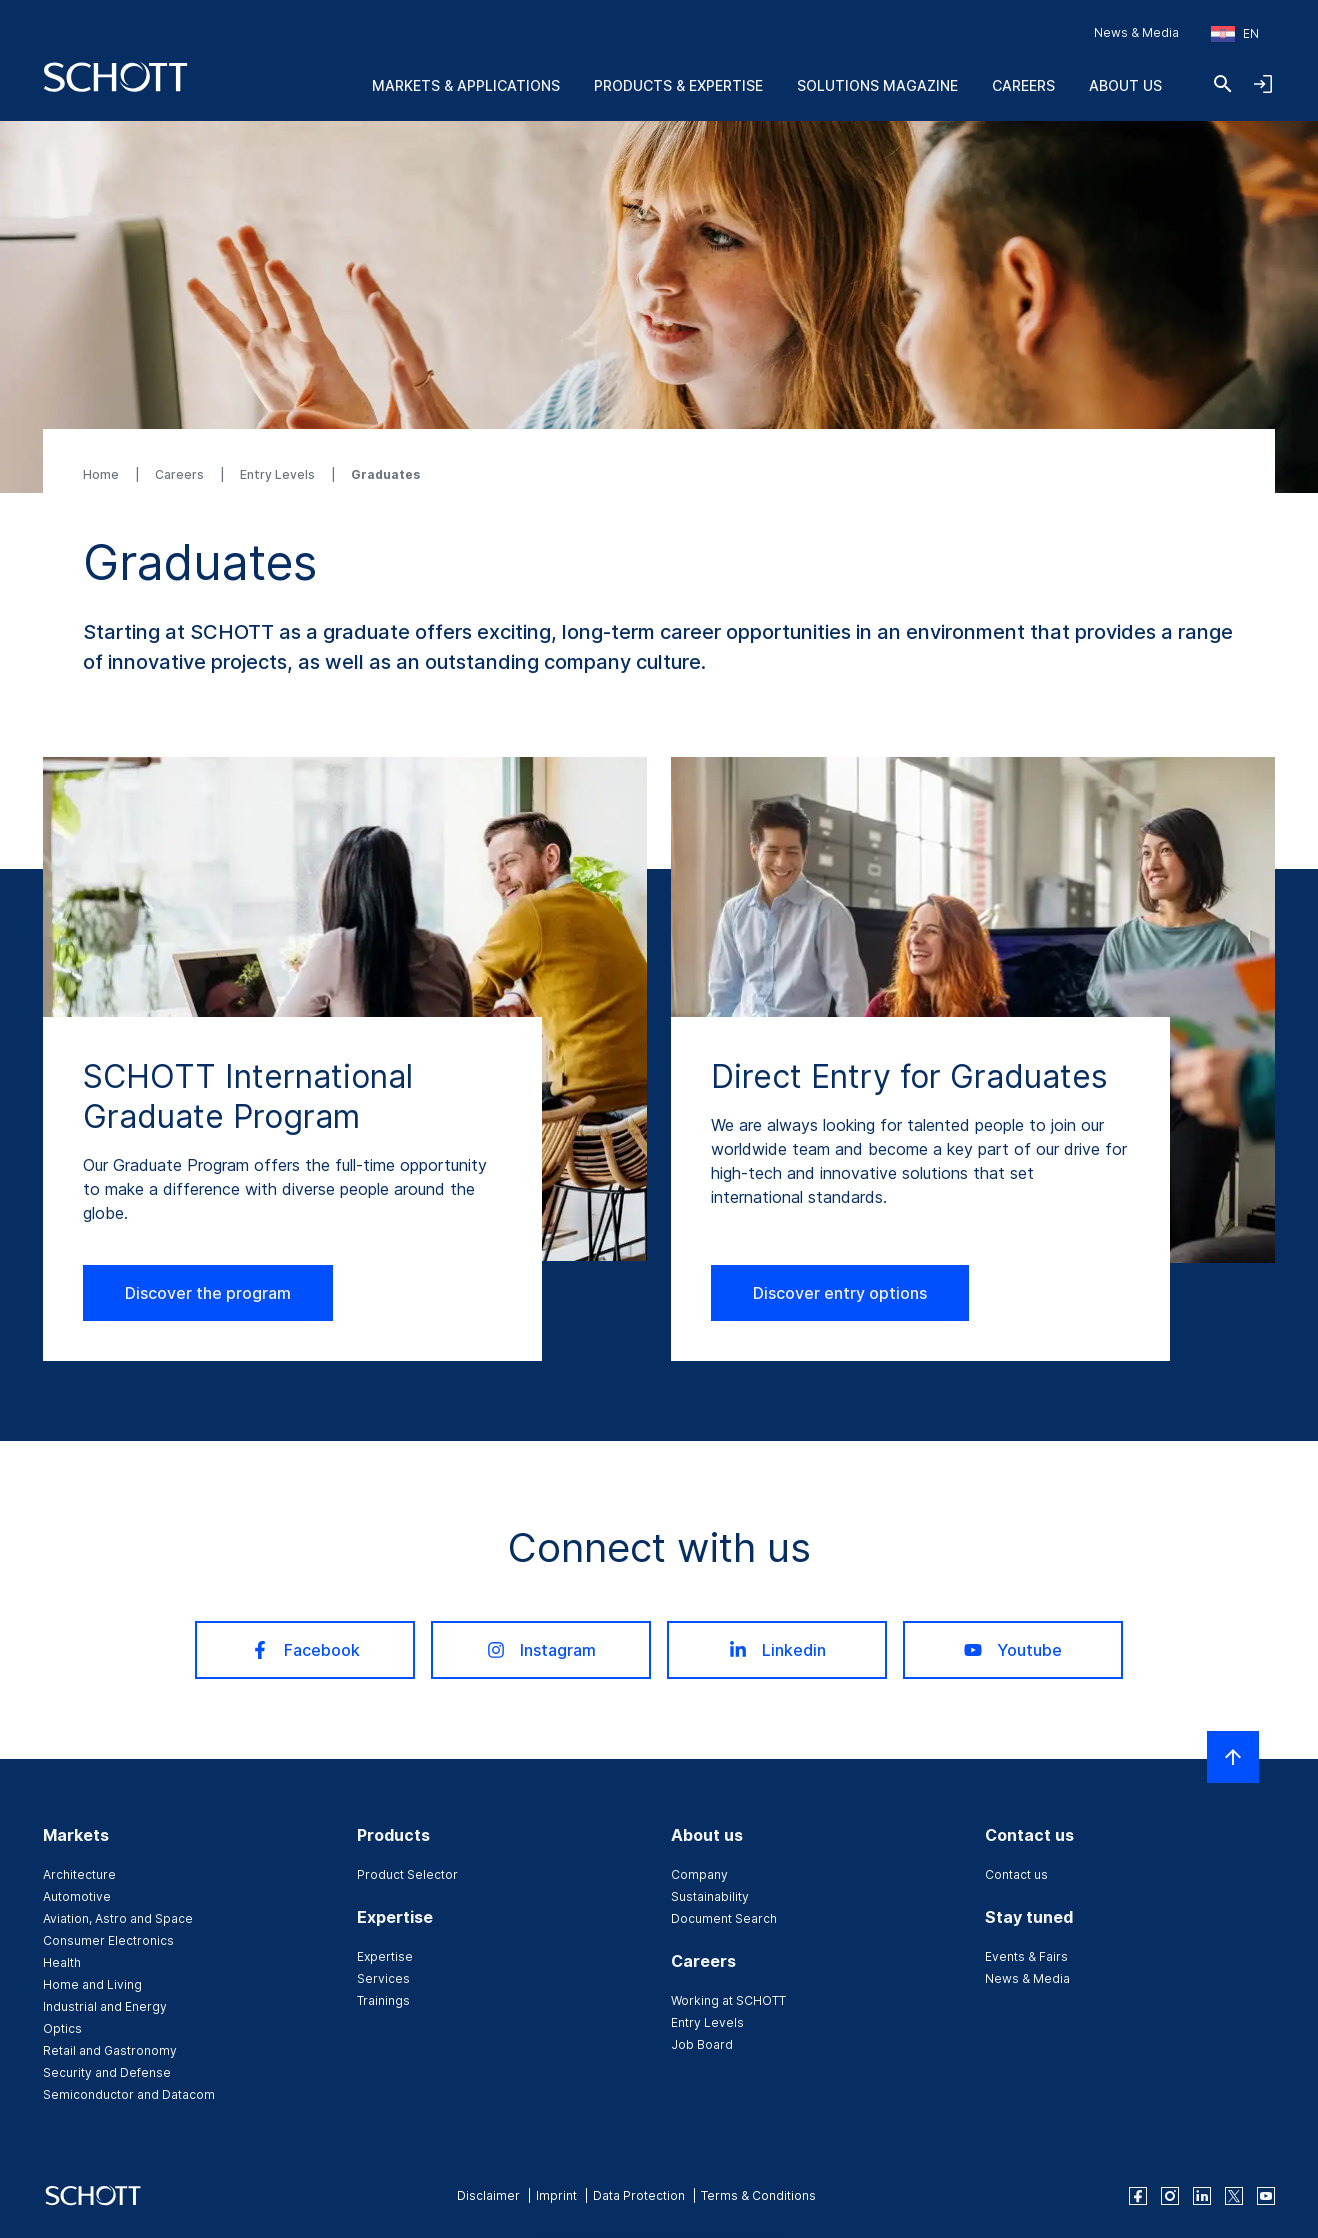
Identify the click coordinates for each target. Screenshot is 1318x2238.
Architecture (79, 1874)
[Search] (1223, 84)
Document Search (724, 1918)
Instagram (541, 1650)
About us (1125, 85)
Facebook (305, 1650)
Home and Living (92, 1984)
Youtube (1013, 1650)
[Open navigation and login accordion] (1263, 84)
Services (383, 1978)
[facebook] (1138, 2196)
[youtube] (1266, 2196)
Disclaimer (488, 2195)
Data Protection (639, 2195)
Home (102, 474)
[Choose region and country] (1235, 34)
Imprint (556, 2195)
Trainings (383, 2000)
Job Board (702, 2044)
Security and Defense (107, 2072)
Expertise (385, 1956)
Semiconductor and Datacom (129, 2094)
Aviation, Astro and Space (118, 1918)
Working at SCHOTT (728, 2000)
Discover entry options (840, 1293)
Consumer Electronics (108, 1940)
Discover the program (208, 1293)
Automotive (77, 1896)
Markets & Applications (466, 85)
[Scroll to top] (1233, 1757)
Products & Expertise (678, 85)
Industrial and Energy (105, 2006)
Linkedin (777, 1650)
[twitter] (1234, 2196)
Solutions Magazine (877, 85)
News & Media (1136, 32)
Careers (1023, 85)
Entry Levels (279, 474)
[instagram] (1170, 2196)
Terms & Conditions (758, 2195)
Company (699, 1874)
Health (62, 1962)
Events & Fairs (1026, 1956)
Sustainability (710, 1896)
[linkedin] (1202, 2196)
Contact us (1016, 1874)
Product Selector (407, 1874)
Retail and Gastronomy (110, 2050)
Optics (62, 2028)
